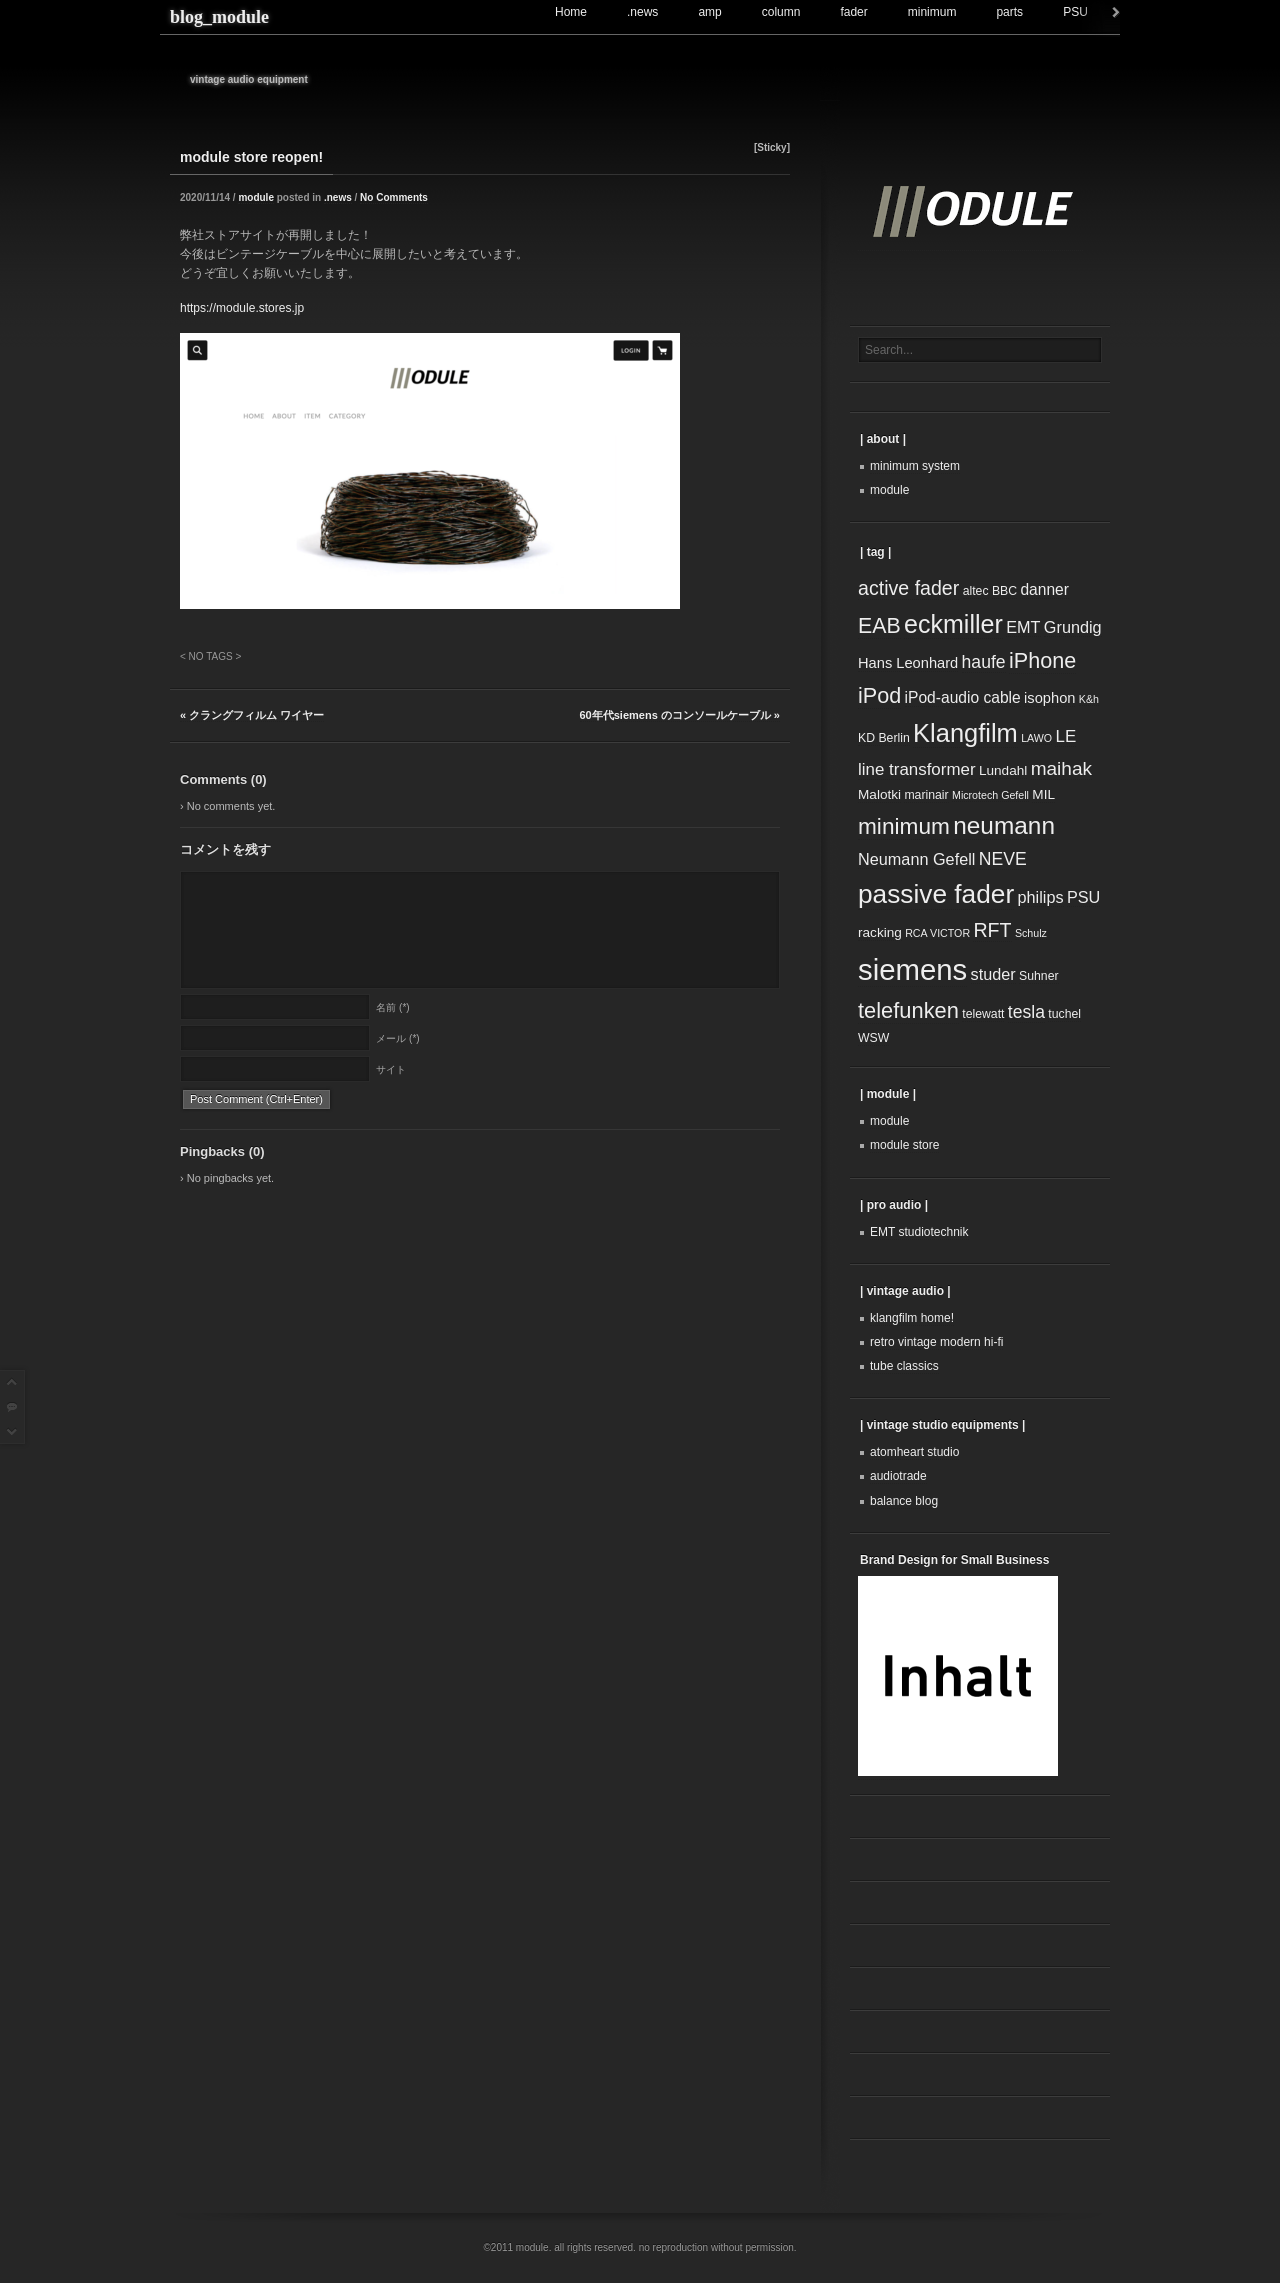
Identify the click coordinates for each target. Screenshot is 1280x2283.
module (256, 197)
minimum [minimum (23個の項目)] (904, 826)
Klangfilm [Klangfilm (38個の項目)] (965, 733)
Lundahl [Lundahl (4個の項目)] (1003, 770)
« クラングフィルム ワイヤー (252, 715)
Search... (889, 350)
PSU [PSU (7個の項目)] (1083, 897)
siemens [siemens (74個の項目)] (912, 969)
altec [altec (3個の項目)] (976, 591)
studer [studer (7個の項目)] (993, 974)
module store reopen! (251, 157)
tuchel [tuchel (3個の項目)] (1064, 1014)
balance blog (904, 1501)
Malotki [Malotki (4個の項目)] (879, 794)
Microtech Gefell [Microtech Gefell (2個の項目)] (990, 795)
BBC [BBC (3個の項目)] (1004, 591)
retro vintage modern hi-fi (936, 1342)
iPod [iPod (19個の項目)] (879, 695)
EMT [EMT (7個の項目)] (1023, 627)
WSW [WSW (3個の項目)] (873, 1038)
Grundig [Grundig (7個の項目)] (1073, 627)
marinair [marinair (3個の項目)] (926, 795)
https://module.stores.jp (242, 308)
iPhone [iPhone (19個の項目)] (1042, 660)
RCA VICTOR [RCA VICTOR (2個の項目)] (937, 933)
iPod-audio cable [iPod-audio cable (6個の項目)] (963, 697)
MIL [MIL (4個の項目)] (1043, 794)
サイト (391, 1070)
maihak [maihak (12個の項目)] (1061, 768)
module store (904, 1145)
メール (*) (397, 1039)
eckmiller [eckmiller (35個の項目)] (953, 624)
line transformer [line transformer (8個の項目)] (917, 769)
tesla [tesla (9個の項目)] (1026, 1012)
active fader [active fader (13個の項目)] (908, 588)
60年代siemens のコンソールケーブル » (680, 715)
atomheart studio (914, 1452)
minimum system (915, 466)
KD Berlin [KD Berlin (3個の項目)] (884, 738)
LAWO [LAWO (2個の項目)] (1036, 738)
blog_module (219, 17)
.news (338, 197)
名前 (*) (392, 1008)
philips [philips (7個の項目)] (1040, 897)
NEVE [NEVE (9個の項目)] (1003, 859)
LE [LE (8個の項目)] (1065, 736)
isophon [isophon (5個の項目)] (1049, 698)
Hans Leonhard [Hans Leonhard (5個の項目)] (908, 663)
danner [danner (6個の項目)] (1044, 589)
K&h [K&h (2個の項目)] (1089, 699)
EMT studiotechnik (919, 1232)
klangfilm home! (912, 1318)
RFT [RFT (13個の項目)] (992, 930)
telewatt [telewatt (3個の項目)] (983, 1014)
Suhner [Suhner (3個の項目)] (1039, 976)
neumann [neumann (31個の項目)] (1004, 825)
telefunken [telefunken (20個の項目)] (908, 1010)
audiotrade (898, 1476)
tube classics (904, 1366)
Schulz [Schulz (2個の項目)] (1031, 933)
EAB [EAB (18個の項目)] (879, 626)
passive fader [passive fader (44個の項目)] (936, 894)
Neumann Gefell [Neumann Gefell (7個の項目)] (916, 859)
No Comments (394, 197)
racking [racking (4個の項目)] (880, 932)
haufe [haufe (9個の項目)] (984, 662)
